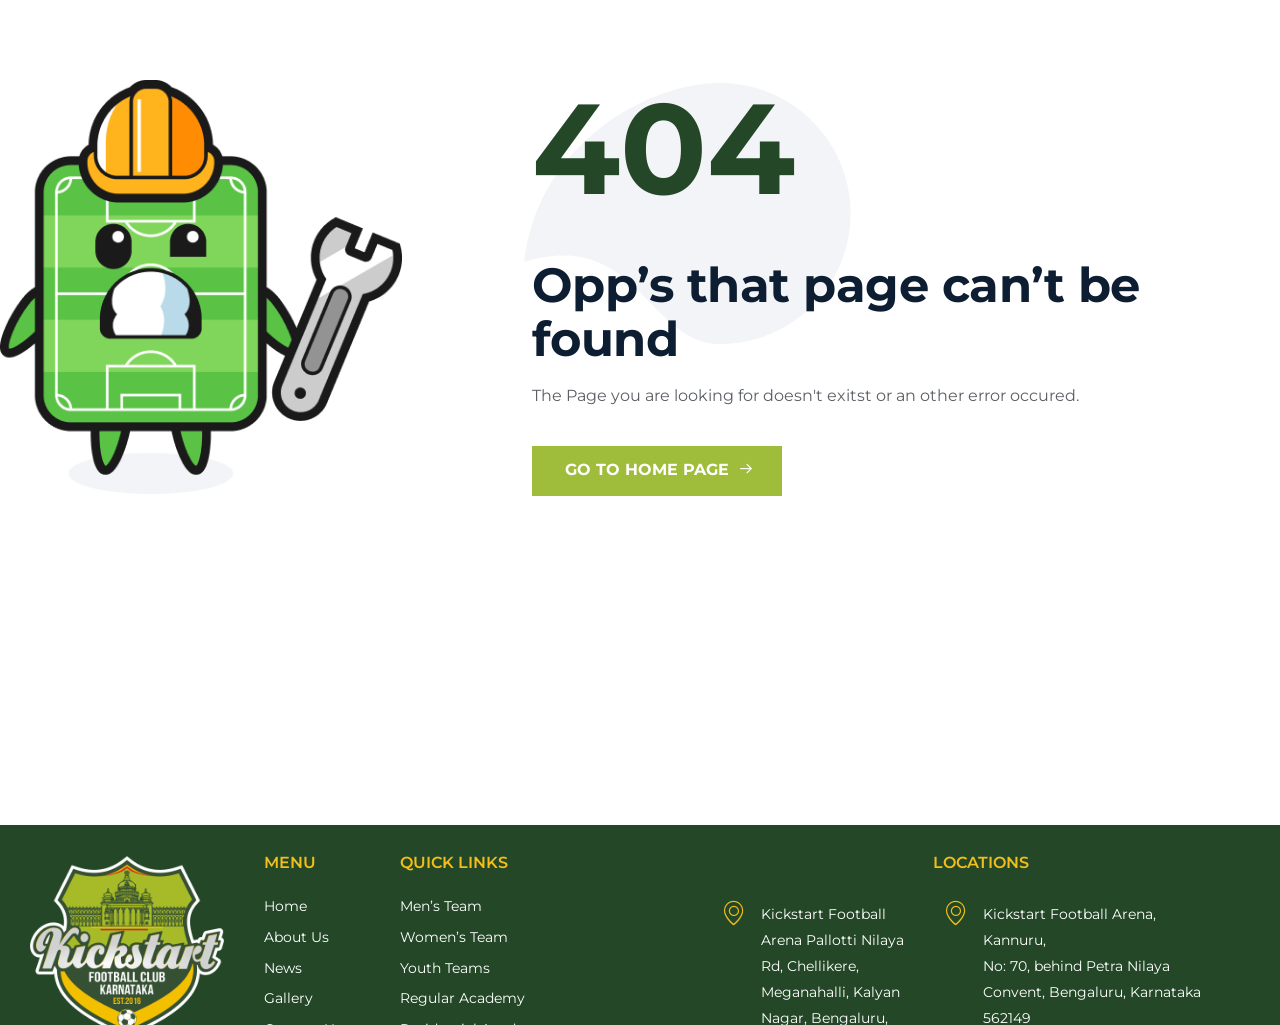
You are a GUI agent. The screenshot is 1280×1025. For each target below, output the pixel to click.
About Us (296, 937)
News (283, 968)
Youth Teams (445, 968)
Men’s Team (441, 906)
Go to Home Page (659, 469)
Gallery (288, 998)
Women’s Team (454, 937)
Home (285, 906)
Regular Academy (462, 998)
